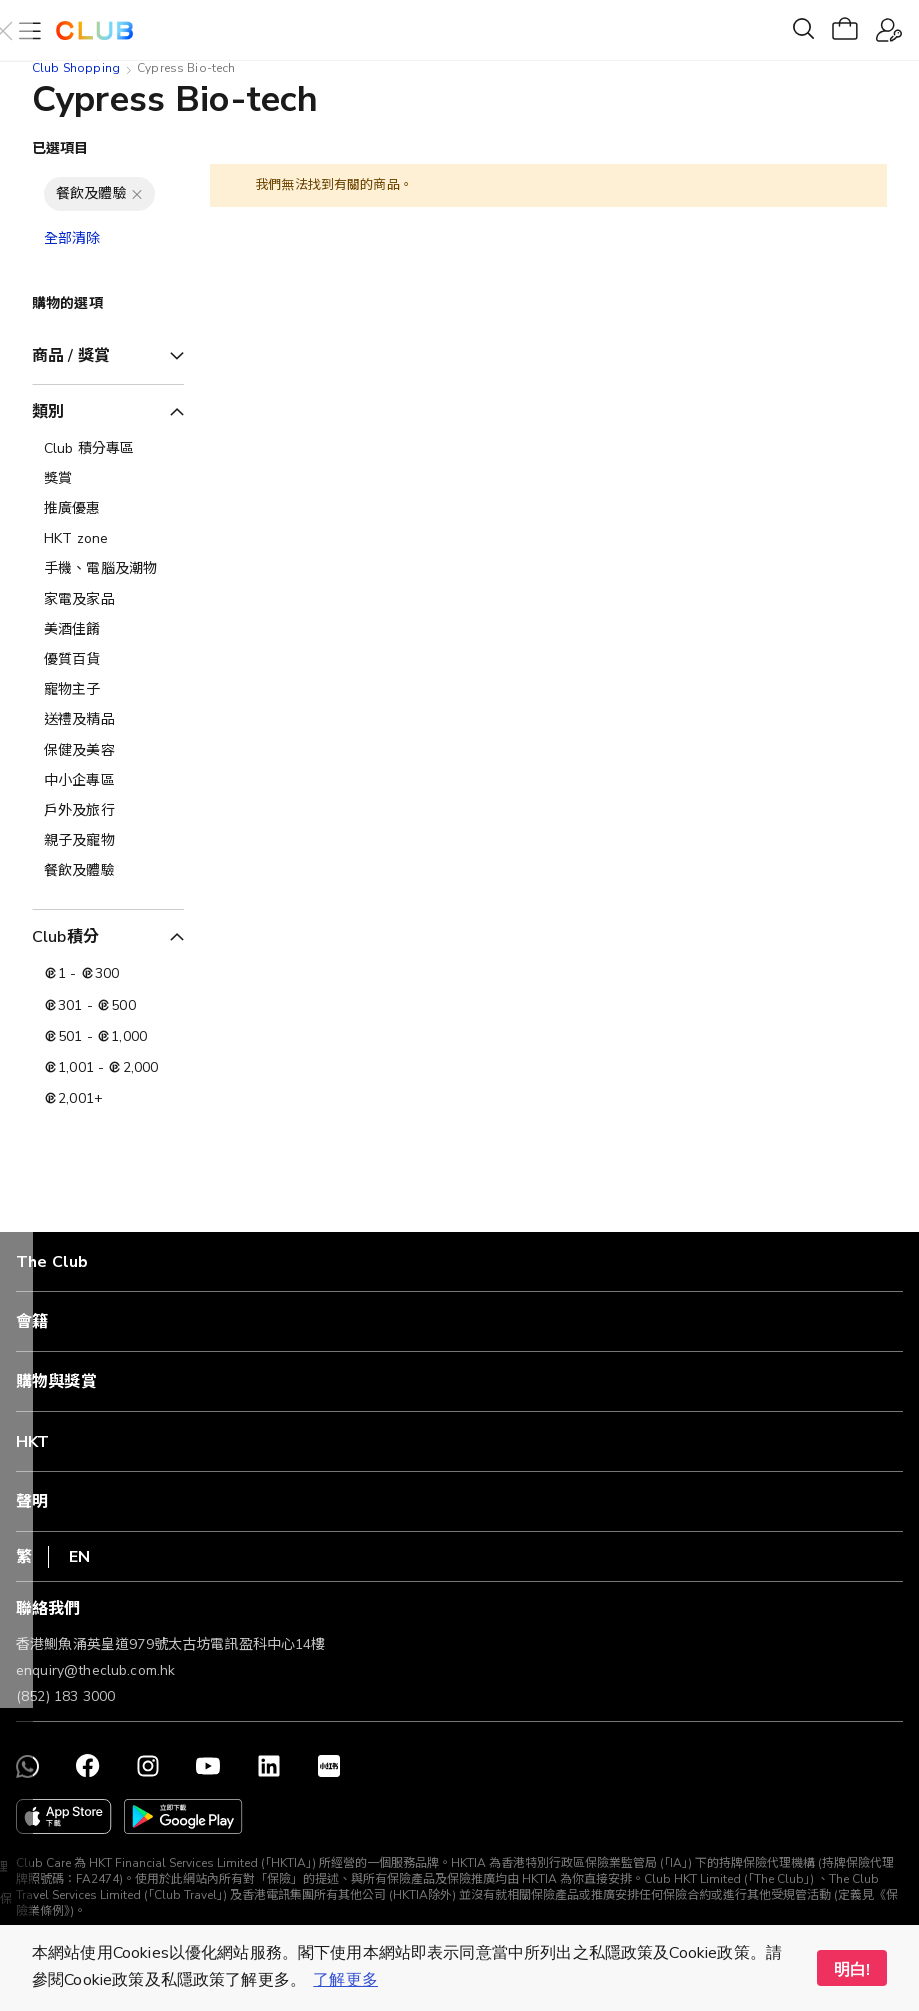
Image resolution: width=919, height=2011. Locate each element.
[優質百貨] (108, 660)
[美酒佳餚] (108, 630)
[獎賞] (108, 479)
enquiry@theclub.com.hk (95, 1670)
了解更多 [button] (345, 1980)
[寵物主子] (108, 690)
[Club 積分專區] (108, 449)
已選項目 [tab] (60, 148)
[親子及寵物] (108, 841)
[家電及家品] (108, 600)
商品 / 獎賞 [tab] (71, 356)
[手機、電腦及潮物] (108, 569)
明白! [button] (852, 1970)
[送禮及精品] (108, 720)
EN (79, 1557)
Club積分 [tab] (65, 937)
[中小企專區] (108, 781)
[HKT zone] (108, 539)
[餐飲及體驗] (108, 871)
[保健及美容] (108, 751)
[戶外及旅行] (108, 811)
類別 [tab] (48, 412)
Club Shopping (76, 68)
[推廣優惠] (108, 509)
